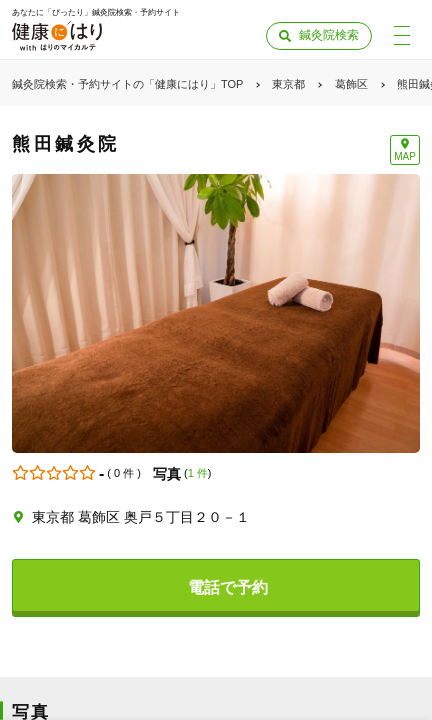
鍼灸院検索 (329, 35)
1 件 (198, 473)
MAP (405, 156)
